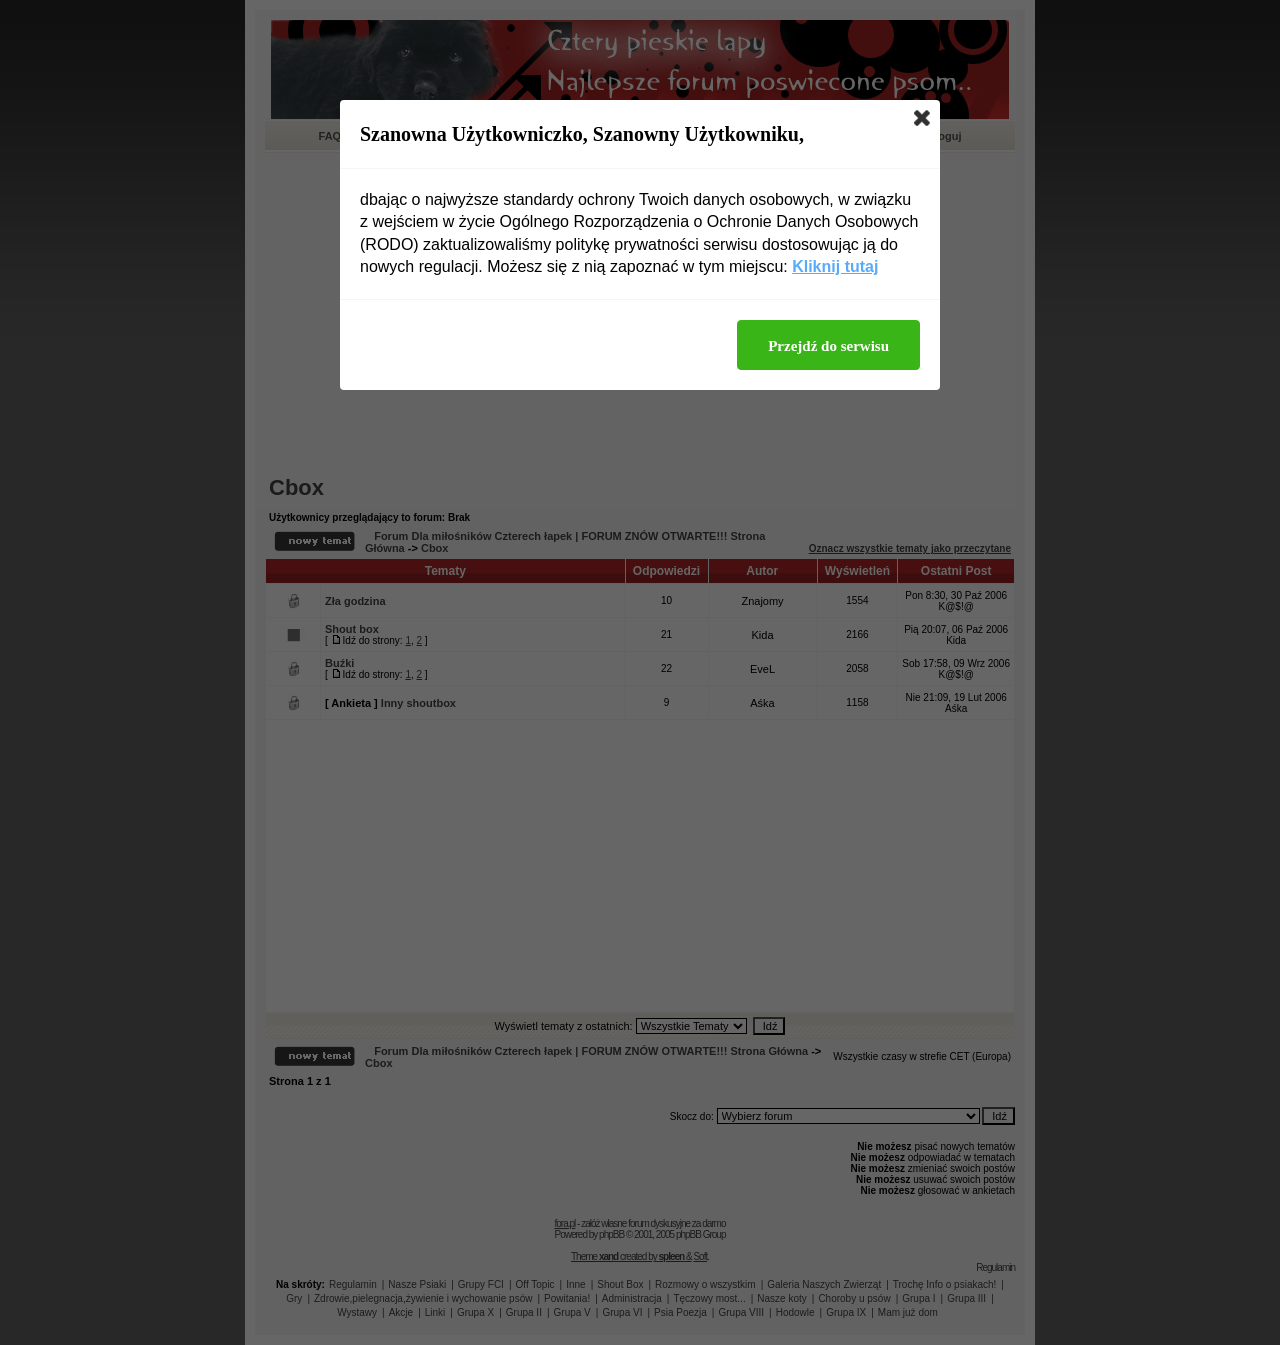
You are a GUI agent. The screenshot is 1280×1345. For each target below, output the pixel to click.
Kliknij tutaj (835, 266)
